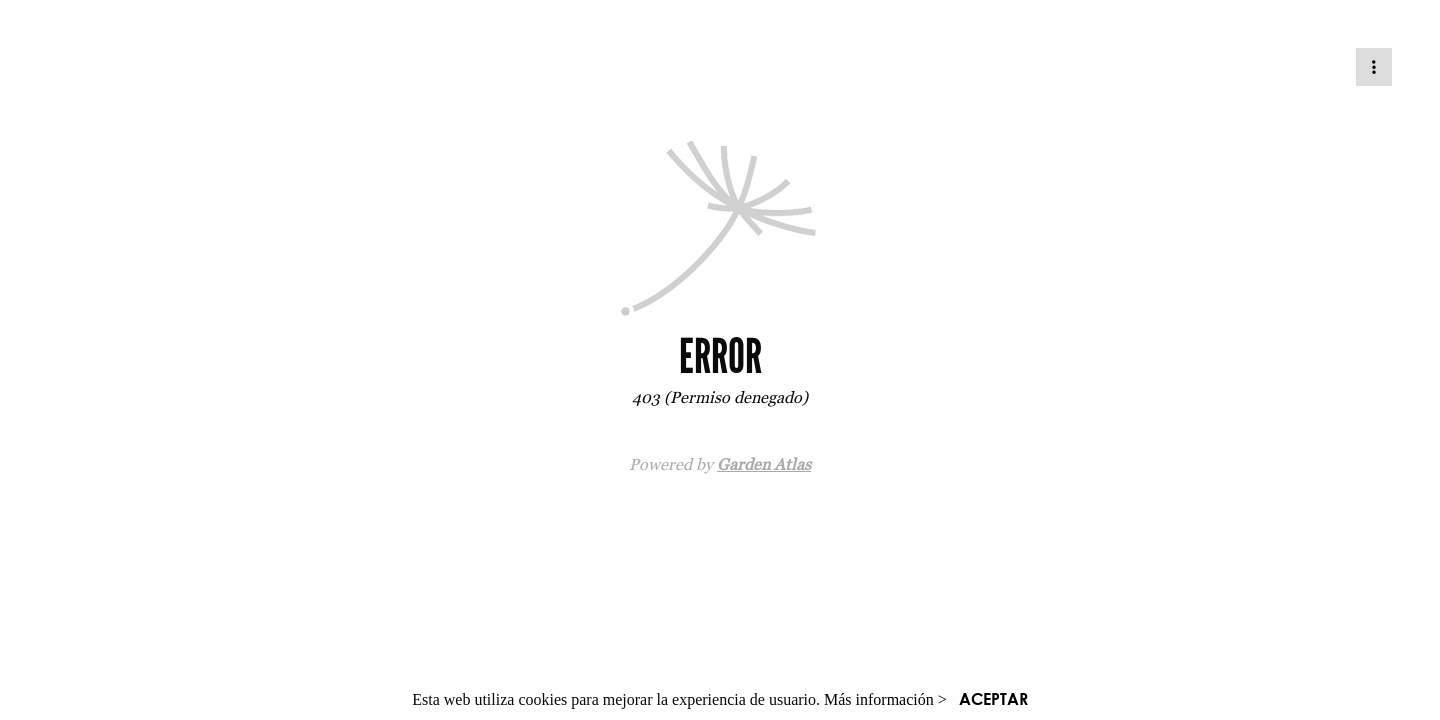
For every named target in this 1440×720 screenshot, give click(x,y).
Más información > (885, 699)
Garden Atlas (764, 464)
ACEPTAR (993, 698)
